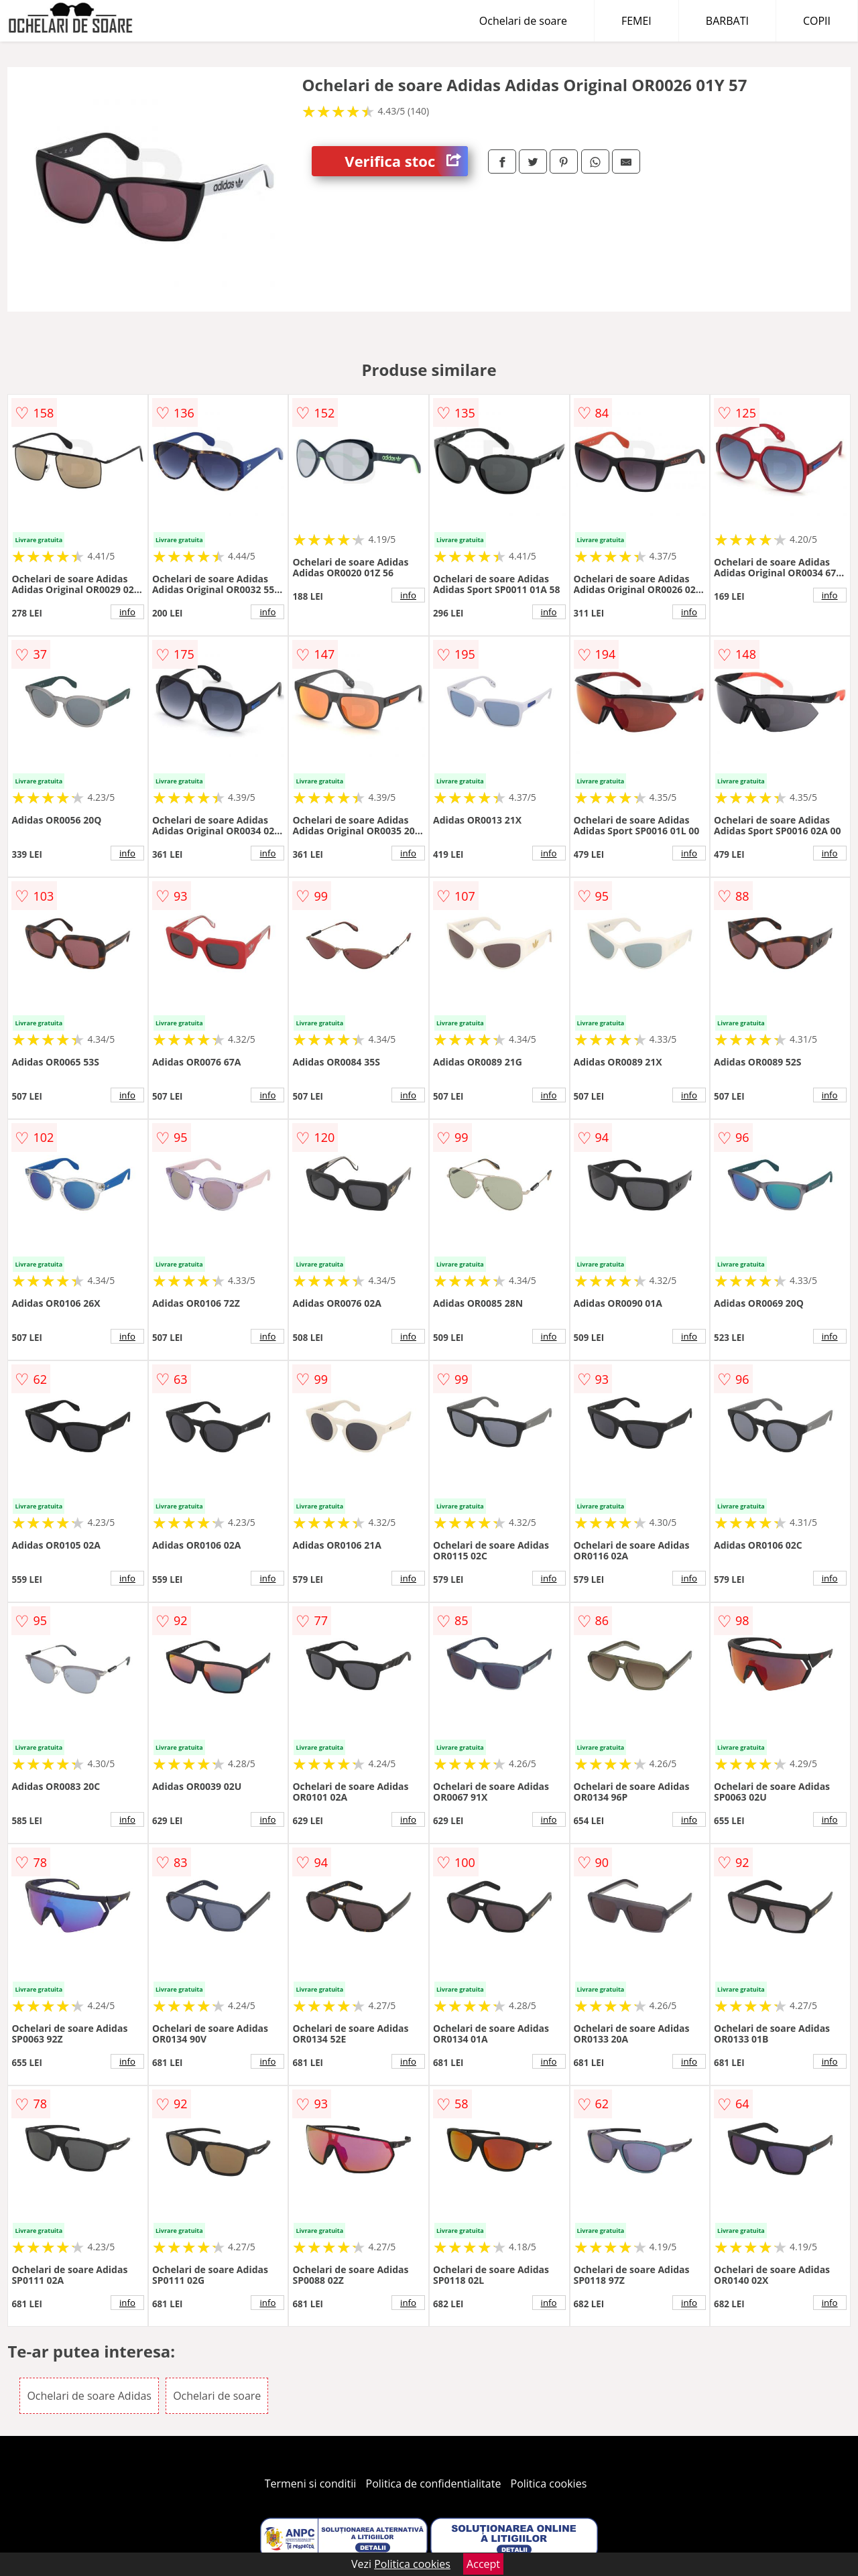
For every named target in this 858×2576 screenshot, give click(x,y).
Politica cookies (549, 2483)
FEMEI (636, 20)
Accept (483, 2564)
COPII (817, 20)
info (127, 612)
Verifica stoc (406, 161)
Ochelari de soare (523, 20)
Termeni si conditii (311, 2483)
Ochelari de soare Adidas (89, 2395)
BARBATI (727, 20)
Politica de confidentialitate (433, 2483)
